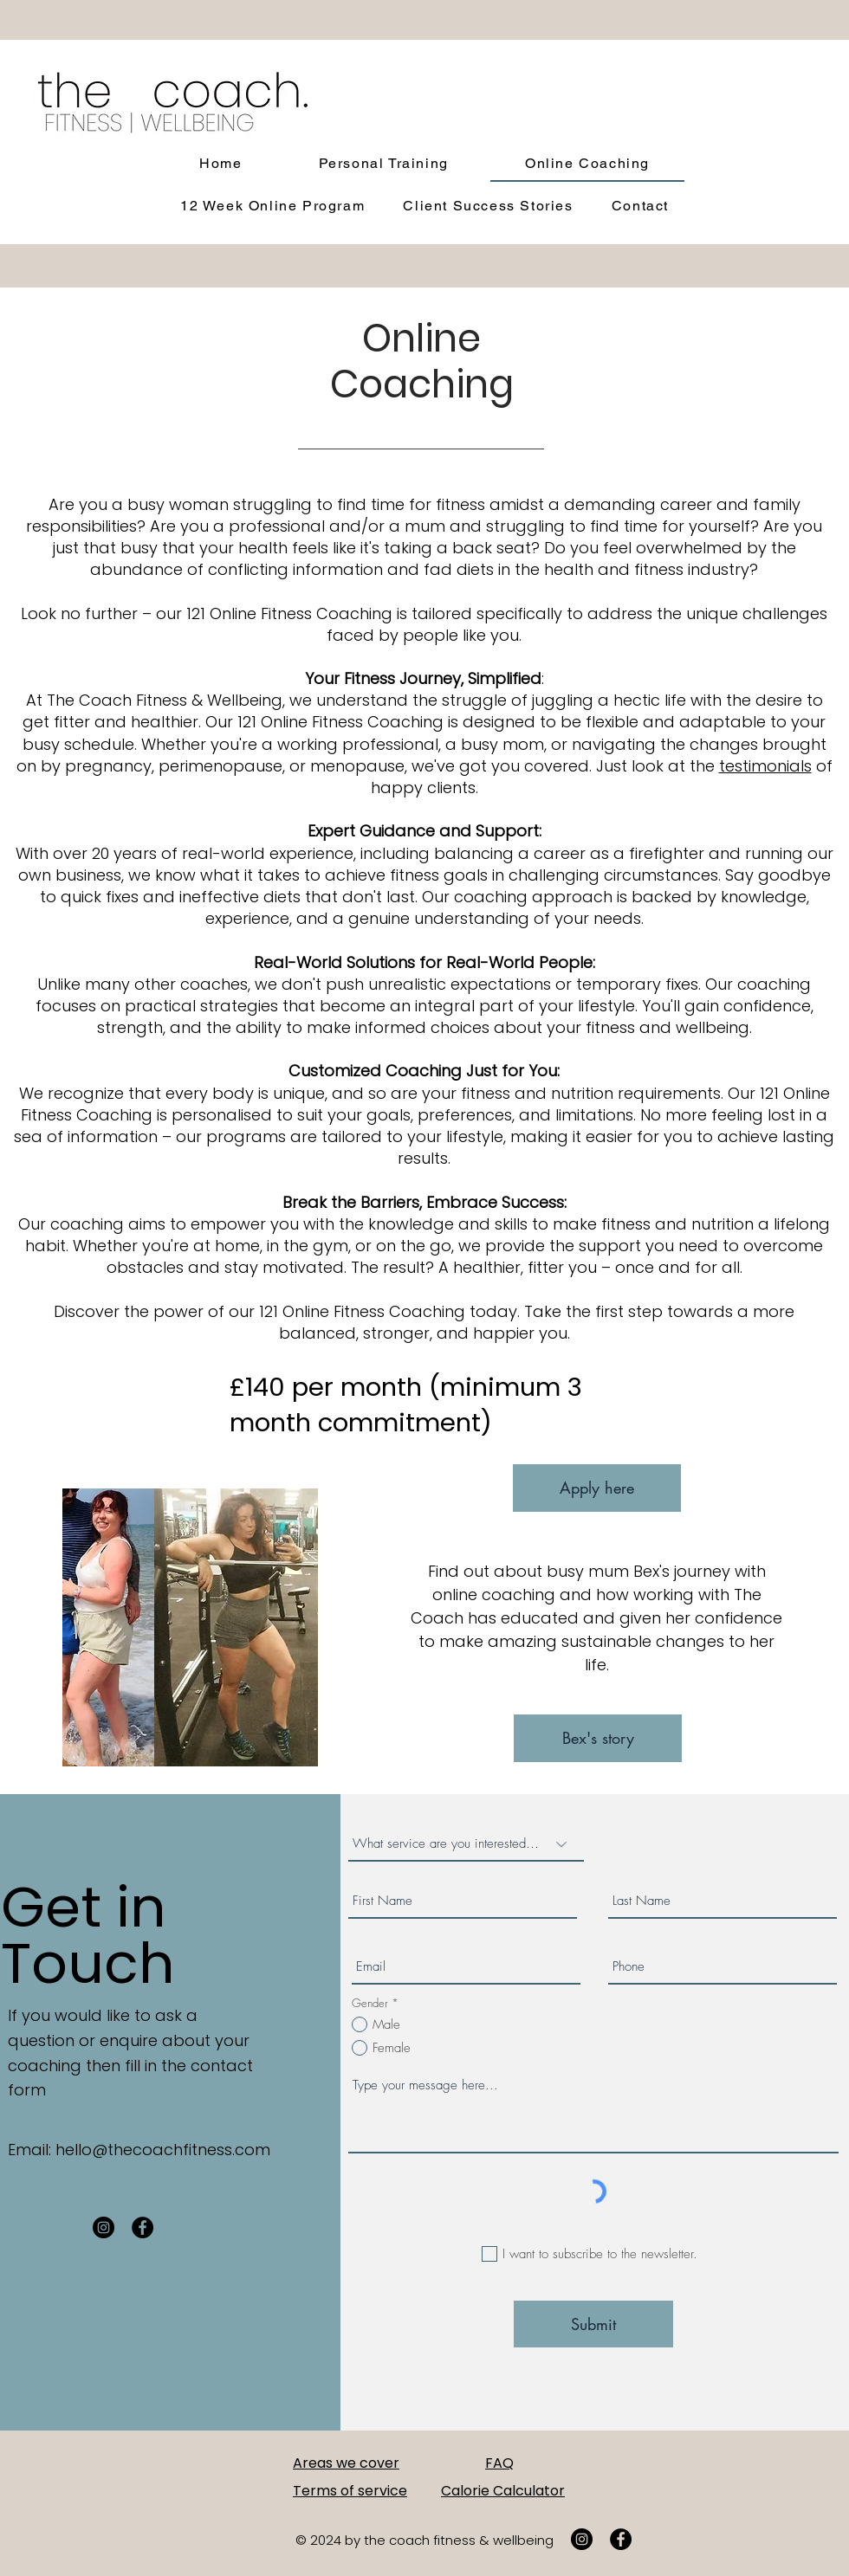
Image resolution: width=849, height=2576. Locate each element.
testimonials (765, 766)
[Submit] (593, 2324)
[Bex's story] (598, 1738)
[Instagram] (103, 2227)
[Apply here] (597, 1488)
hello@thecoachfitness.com (162, 2149)
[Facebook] (142, 2227)
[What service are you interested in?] (466, 1844)
